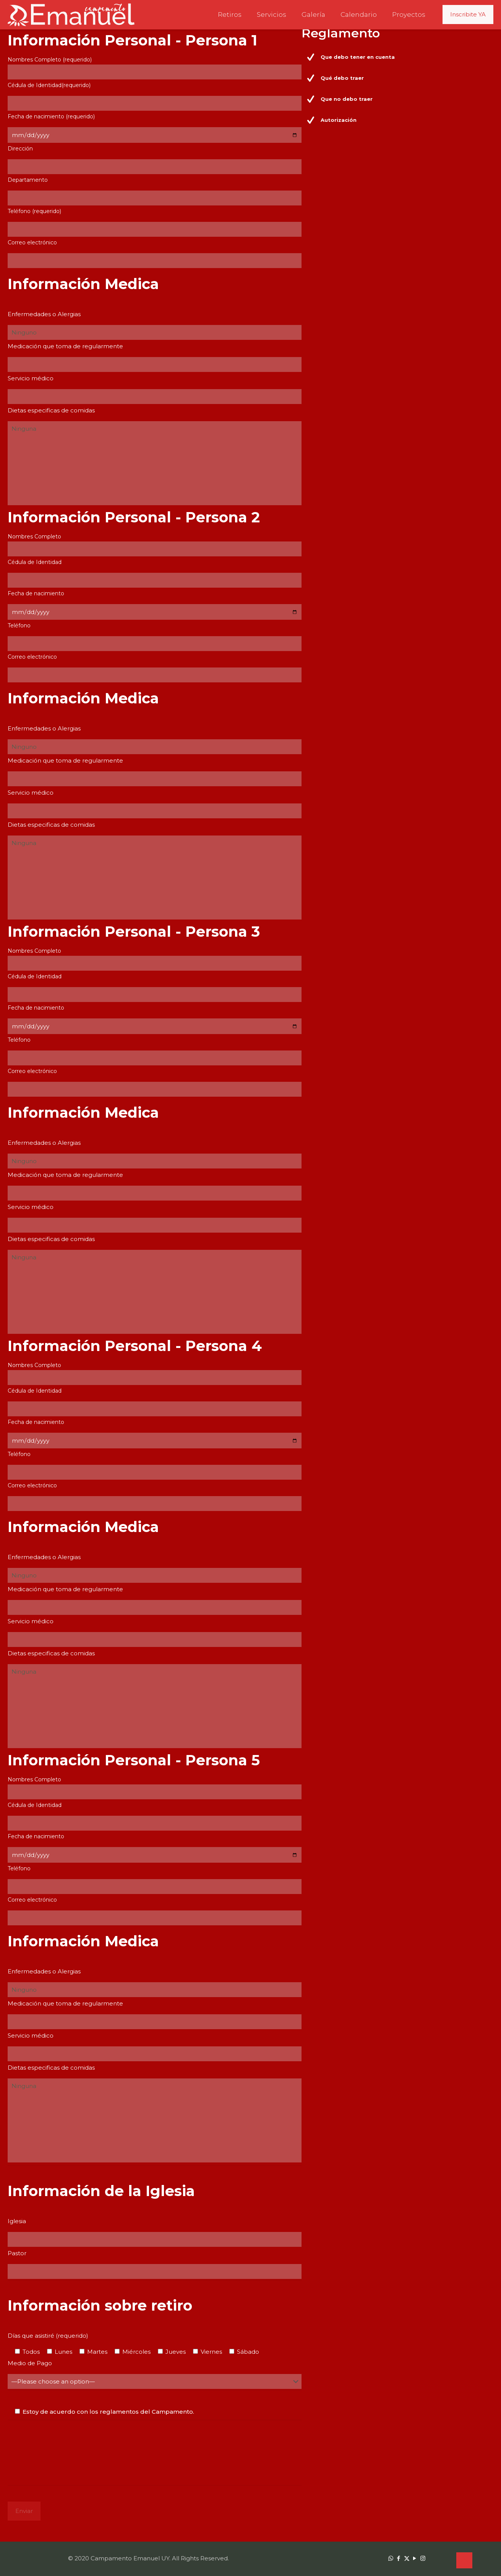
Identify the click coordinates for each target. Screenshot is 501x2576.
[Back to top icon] (464, 2560)
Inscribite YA (468, 14)
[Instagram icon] (423, 2558)
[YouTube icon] (415, 2558)
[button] (399, 57)
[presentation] (66, 2451)
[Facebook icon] (399, 2558)
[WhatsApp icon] (391, 2558)
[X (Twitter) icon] (407, 2558)
